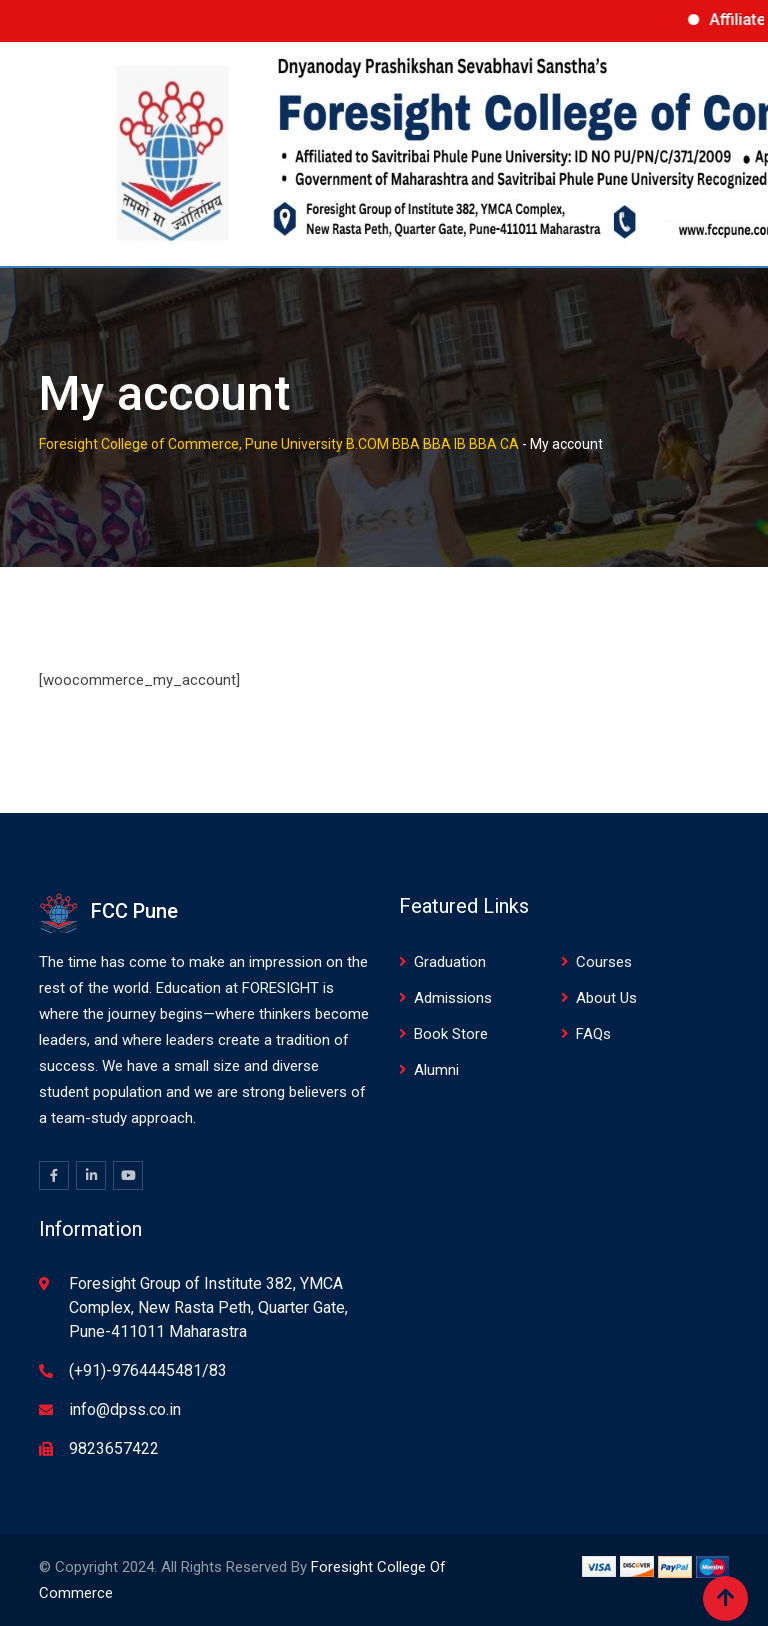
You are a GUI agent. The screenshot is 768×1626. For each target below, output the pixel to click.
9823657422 (114, 1448)
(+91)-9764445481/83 (148, 1370)
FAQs (593, 1034)
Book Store (451, 1034)
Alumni (436, 1070)
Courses (604, 962)
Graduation (450, 962)
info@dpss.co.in (125, 1409)
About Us (606, 998)
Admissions (453, 998)
